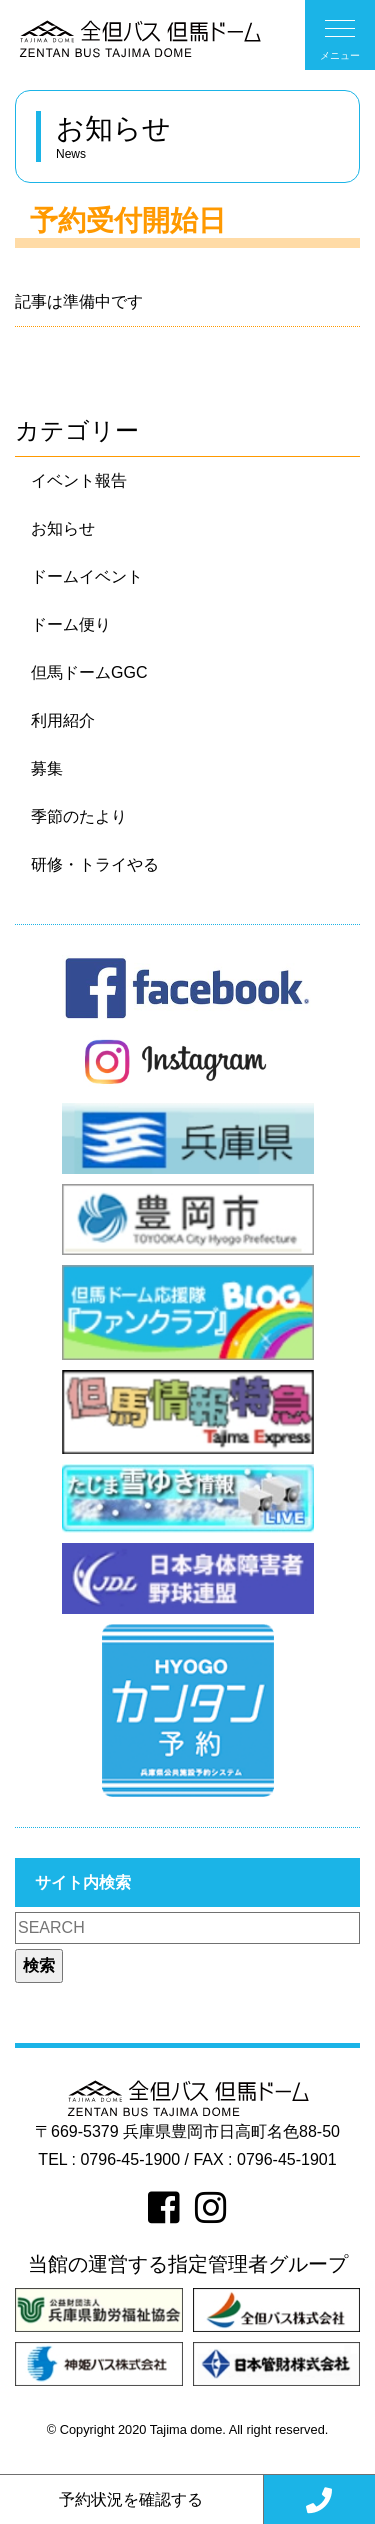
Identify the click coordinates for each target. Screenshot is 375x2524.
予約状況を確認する (131, 2499)
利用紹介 (63, 720)
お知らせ (63, 528)
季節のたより (79, 816)
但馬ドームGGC (89, 672)
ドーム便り (71, 624)
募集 (47, 768)
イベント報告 (79, 480)
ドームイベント (87, 576)
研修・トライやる (95, 864)
